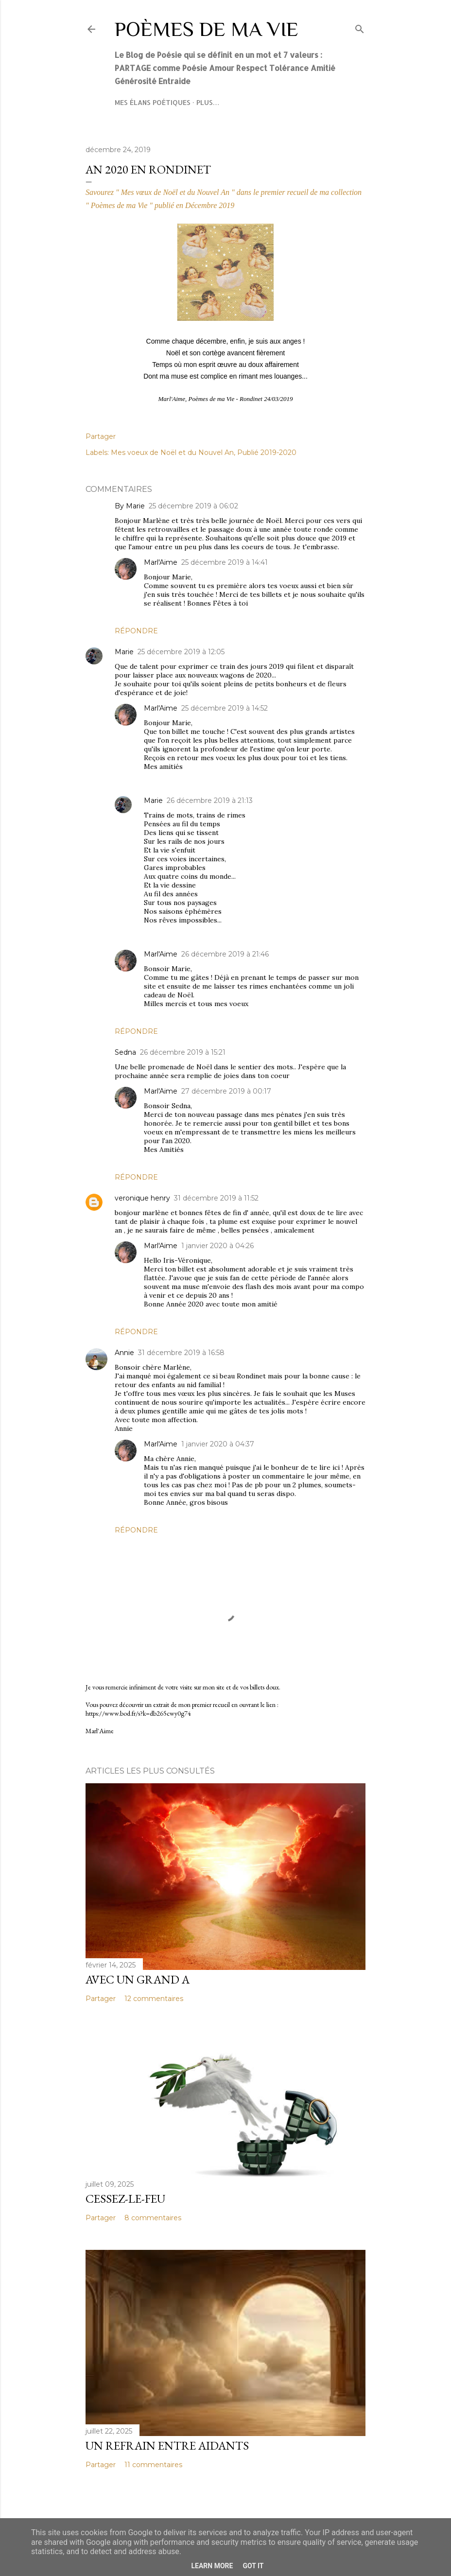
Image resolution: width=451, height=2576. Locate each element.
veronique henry (142, 1198)
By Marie (130, 506)
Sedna (125, 1052)
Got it (253, 2566)
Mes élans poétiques (153, 102)
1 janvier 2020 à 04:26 (217, 1245)
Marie (124, 651)
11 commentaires (153, 2464)
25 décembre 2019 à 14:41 (224, 562)
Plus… (208, 102)
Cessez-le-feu (125, 2198)
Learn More (212, 2566)
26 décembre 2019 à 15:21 (183, 1052)
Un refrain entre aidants (167, 2445)
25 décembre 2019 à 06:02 (193, 506)
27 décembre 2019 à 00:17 (226, 1091)
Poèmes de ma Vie (206, 28)
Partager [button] (101, 436)
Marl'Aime (160, 562)
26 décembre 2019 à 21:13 (210, 800)
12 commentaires (153, 1998)
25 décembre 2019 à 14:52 (224, 708)
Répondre (136, 631)
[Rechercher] (359, 26)
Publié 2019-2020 (266, 452)
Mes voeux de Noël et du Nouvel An (172, 452)
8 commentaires (152, 2217)
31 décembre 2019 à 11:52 (216, 1198)
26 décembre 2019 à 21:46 (225, 954)
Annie (124, 1352)
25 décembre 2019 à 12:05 (181, 651)
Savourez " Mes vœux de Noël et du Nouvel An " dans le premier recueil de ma (207, 192)
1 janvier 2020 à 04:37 (217, 1444)
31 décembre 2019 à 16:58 (181, 1352)
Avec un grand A (138, 1979)
